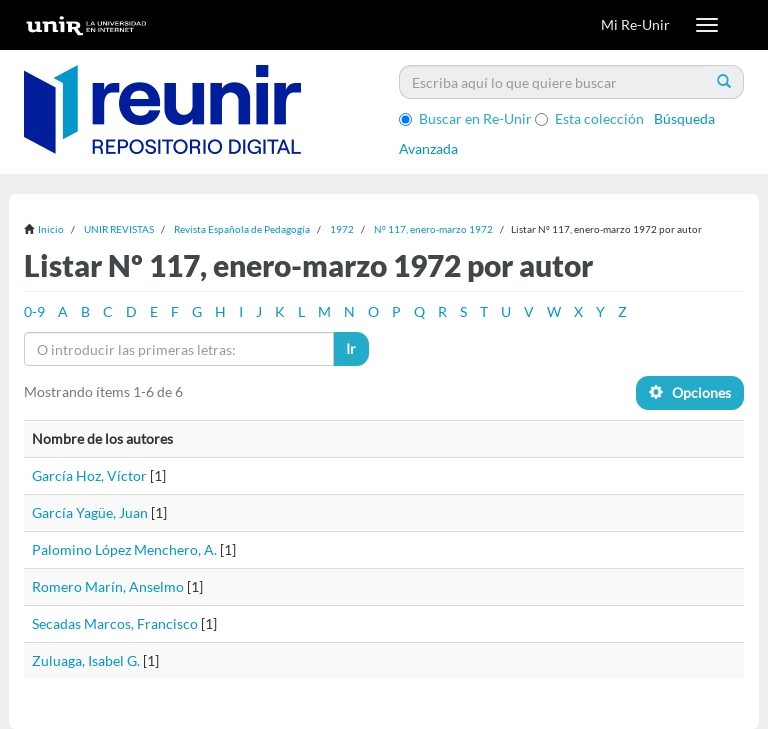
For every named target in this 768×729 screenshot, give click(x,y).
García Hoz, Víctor (89, 475)
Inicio (51, 229)
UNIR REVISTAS (119, 229)
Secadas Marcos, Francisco (115, 623)
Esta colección (589, 118)
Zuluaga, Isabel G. (86, 660)
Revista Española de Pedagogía (242, 229)
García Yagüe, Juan (90, 512)
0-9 (34, 311)
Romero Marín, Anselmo (108, 586)
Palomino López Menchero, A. (124, 549)
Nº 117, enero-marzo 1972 (433, 229)
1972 (342, 229)
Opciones (690, 392)
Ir (351, 348)
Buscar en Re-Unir (465, 118)
